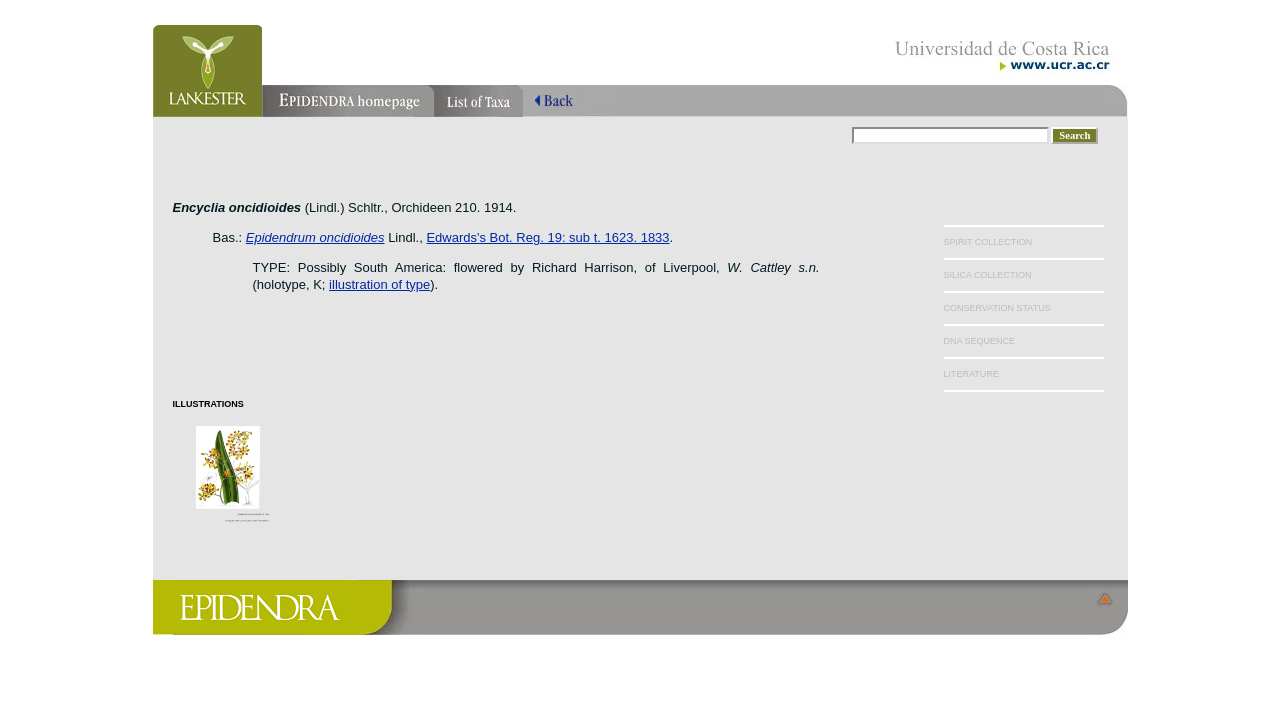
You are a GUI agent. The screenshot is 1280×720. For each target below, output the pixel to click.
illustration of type (379, 284)
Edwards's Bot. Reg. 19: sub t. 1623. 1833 (547, 237)
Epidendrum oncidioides (315, 237)
